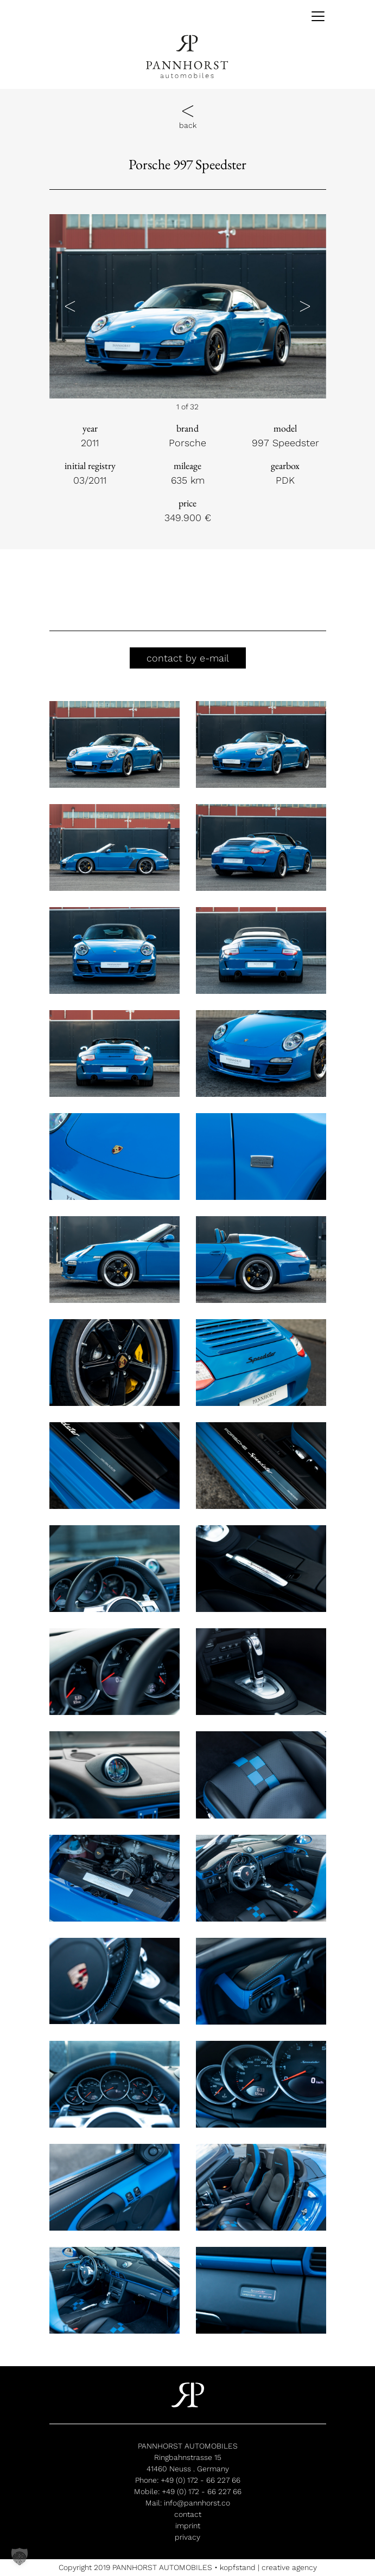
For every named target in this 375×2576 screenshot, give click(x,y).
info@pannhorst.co (197, 2502)
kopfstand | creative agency (268, 2567)
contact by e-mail (188, 658)
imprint (187, 2525)
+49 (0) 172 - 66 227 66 (200, 2480)
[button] (70, 306)
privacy (187, 2537)
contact (187, 2514)
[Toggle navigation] (314, 16)
